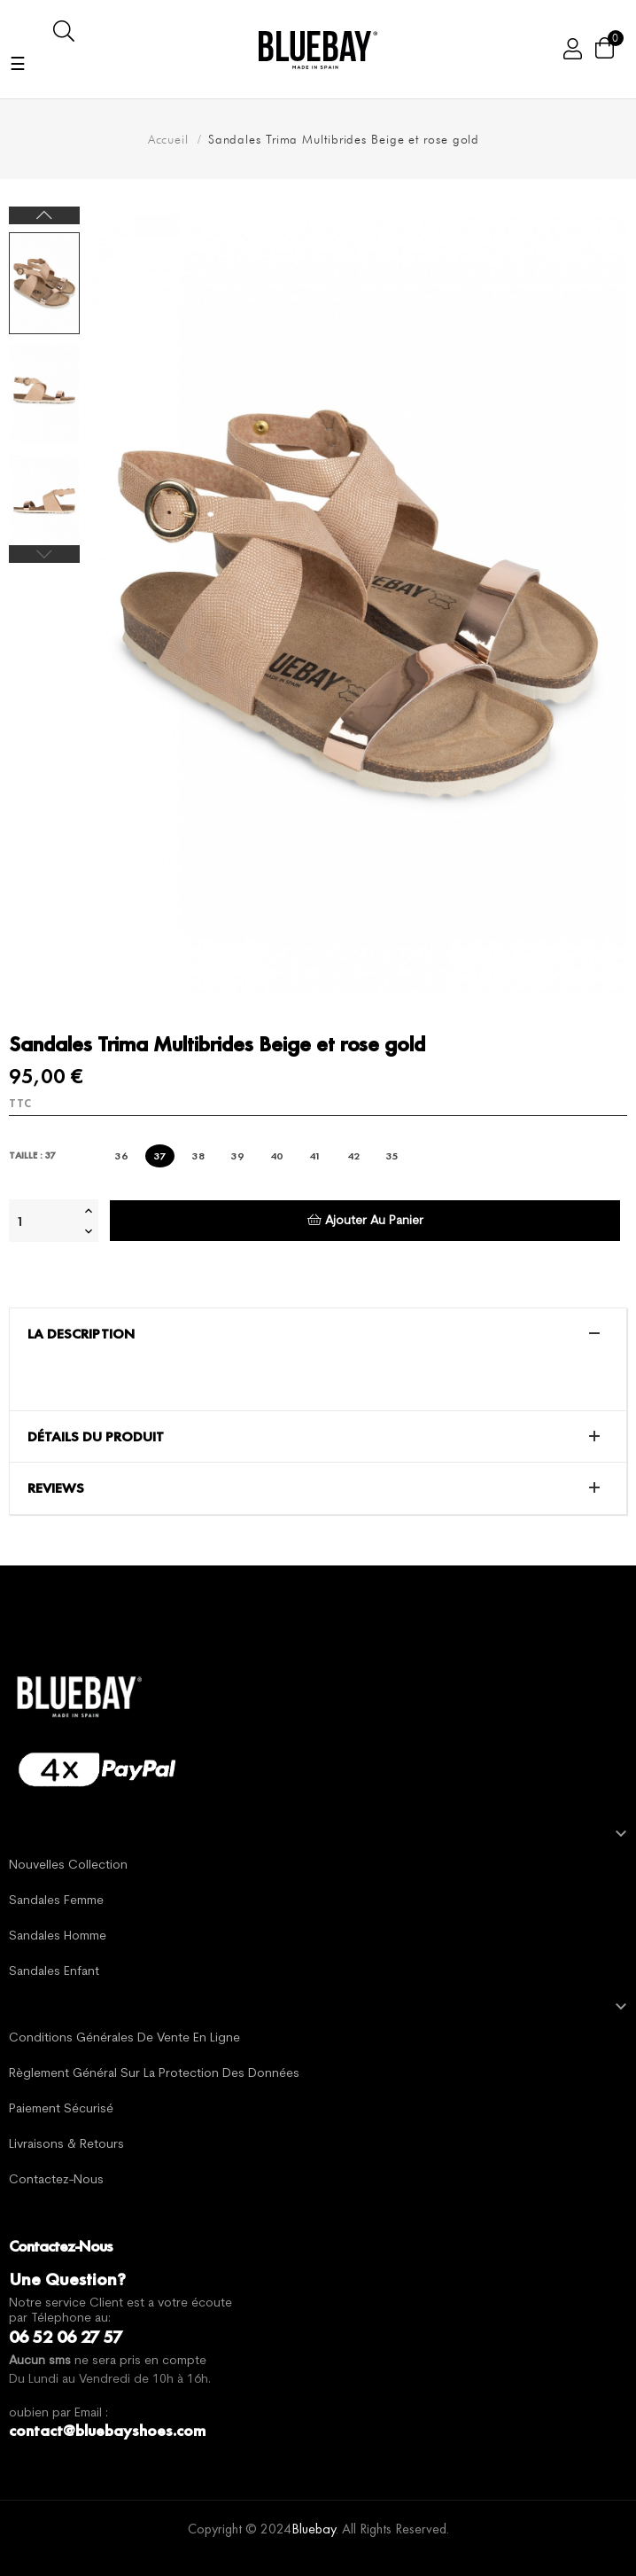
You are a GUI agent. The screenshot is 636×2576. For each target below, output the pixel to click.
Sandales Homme (57, 1936)
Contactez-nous (56, 2180)
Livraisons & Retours (66, 2144)
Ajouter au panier (365, 1220)
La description (81, 1334)
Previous (44, 554)
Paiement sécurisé (61, 2109)
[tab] (318, 1334)
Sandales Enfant (54, 1972)
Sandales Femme (56, 1901)
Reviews (55, 1488)
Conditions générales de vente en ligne (124, 2038)
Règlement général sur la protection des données (154, 2073)
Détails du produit (95, 1437)
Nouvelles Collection (68, 1865)
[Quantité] (44, 1220)
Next (44, 215)
